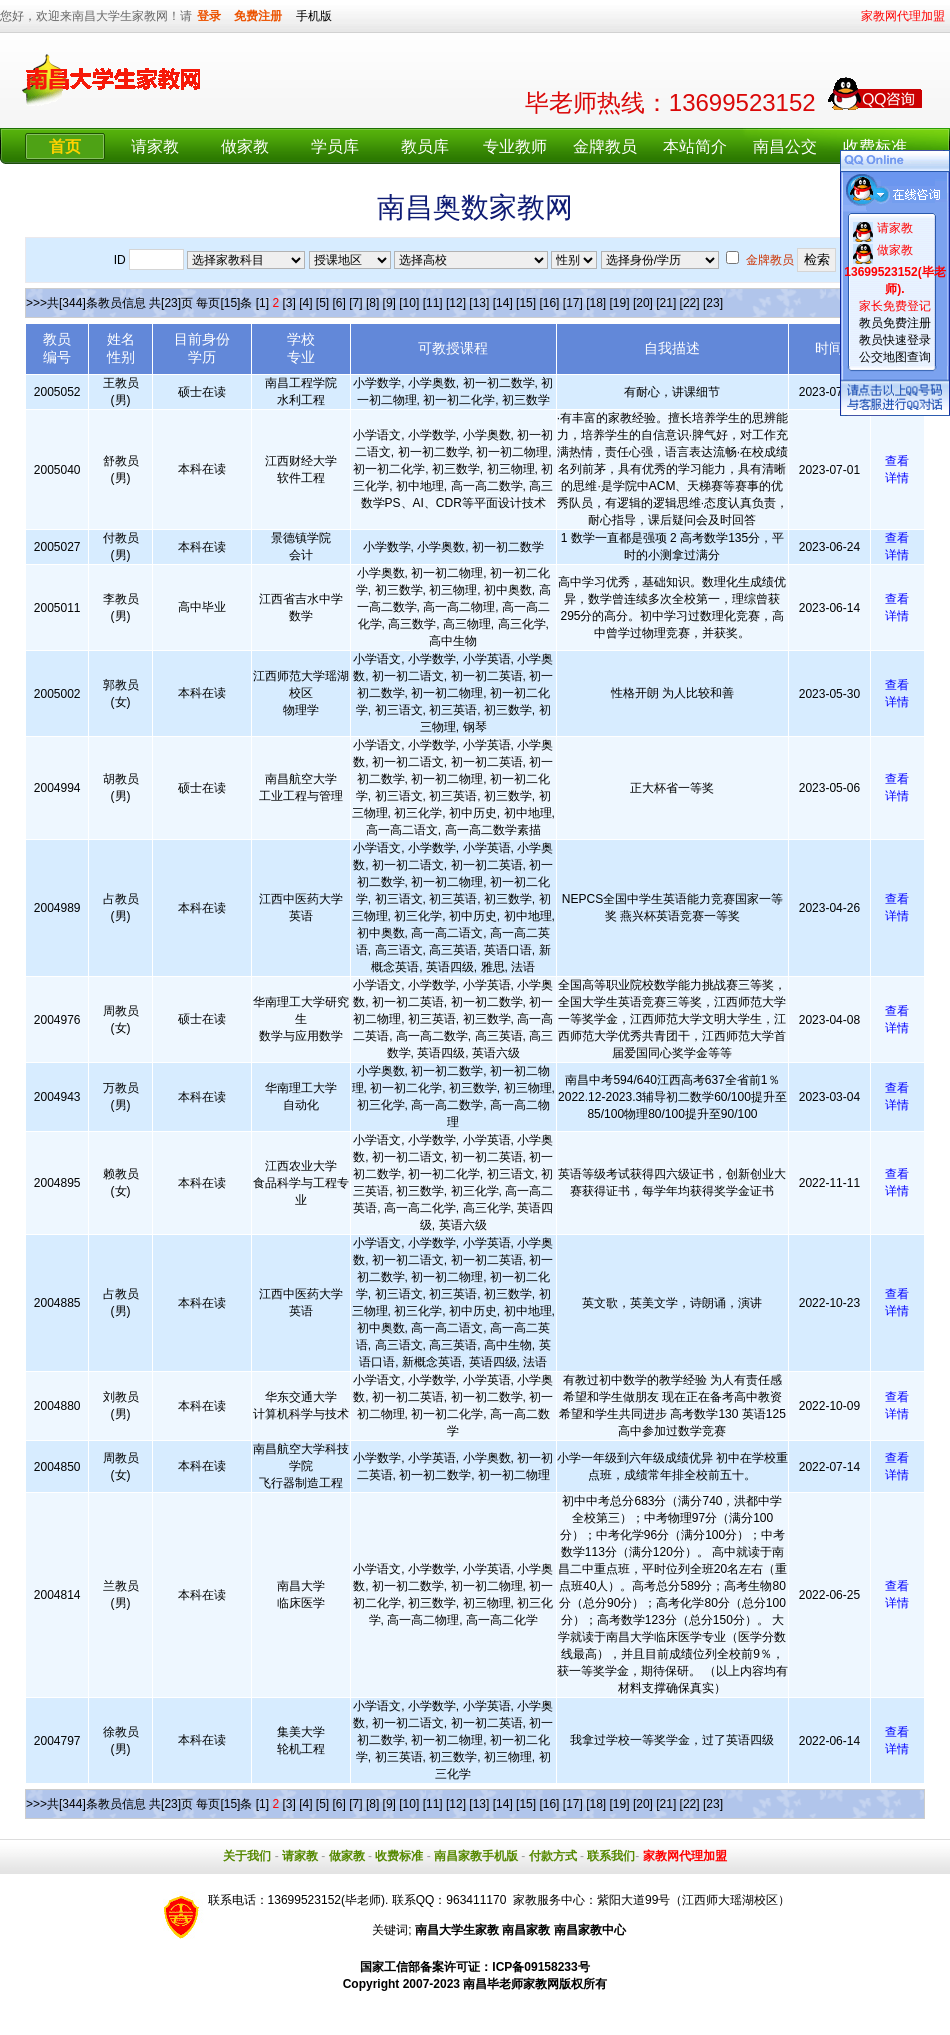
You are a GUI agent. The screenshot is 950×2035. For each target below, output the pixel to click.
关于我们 (247, 1856)
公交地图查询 (895, 357)
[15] (526, 303)
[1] (262, 303)
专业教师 (515, 146)
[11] (433, 303)
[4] (305, 303)
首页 (65, 146)
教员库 (425, 146)
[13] (479, 303)
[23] (713, 303)
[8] (372, 303)
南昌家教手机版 (476, 1856)
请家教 (155, 146)
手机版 (314, 16)
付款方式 (553, 1856)
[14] (503, 303)
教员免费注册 (895, 323)
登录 (209, 16)
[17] (573, 303)
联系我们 (611, 1856)
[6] (339, 303)
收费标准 (875, 146)
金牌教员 (605, 146)
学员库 (335, 146)
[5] (322, 303)
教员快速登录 (895, 340)
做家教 (245, 146)
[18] (596, 303)
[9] (389, 303)
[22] (690, 303)
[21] (666, 303)
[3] (288, 303)
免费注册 (258, 16)
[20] (643, 303)
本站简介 (695, 146)
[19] (620, 303)
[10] (409, 303)
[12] (456, 303)
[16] (549, 303)
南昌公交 (785, 146)
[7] (355, 303)
